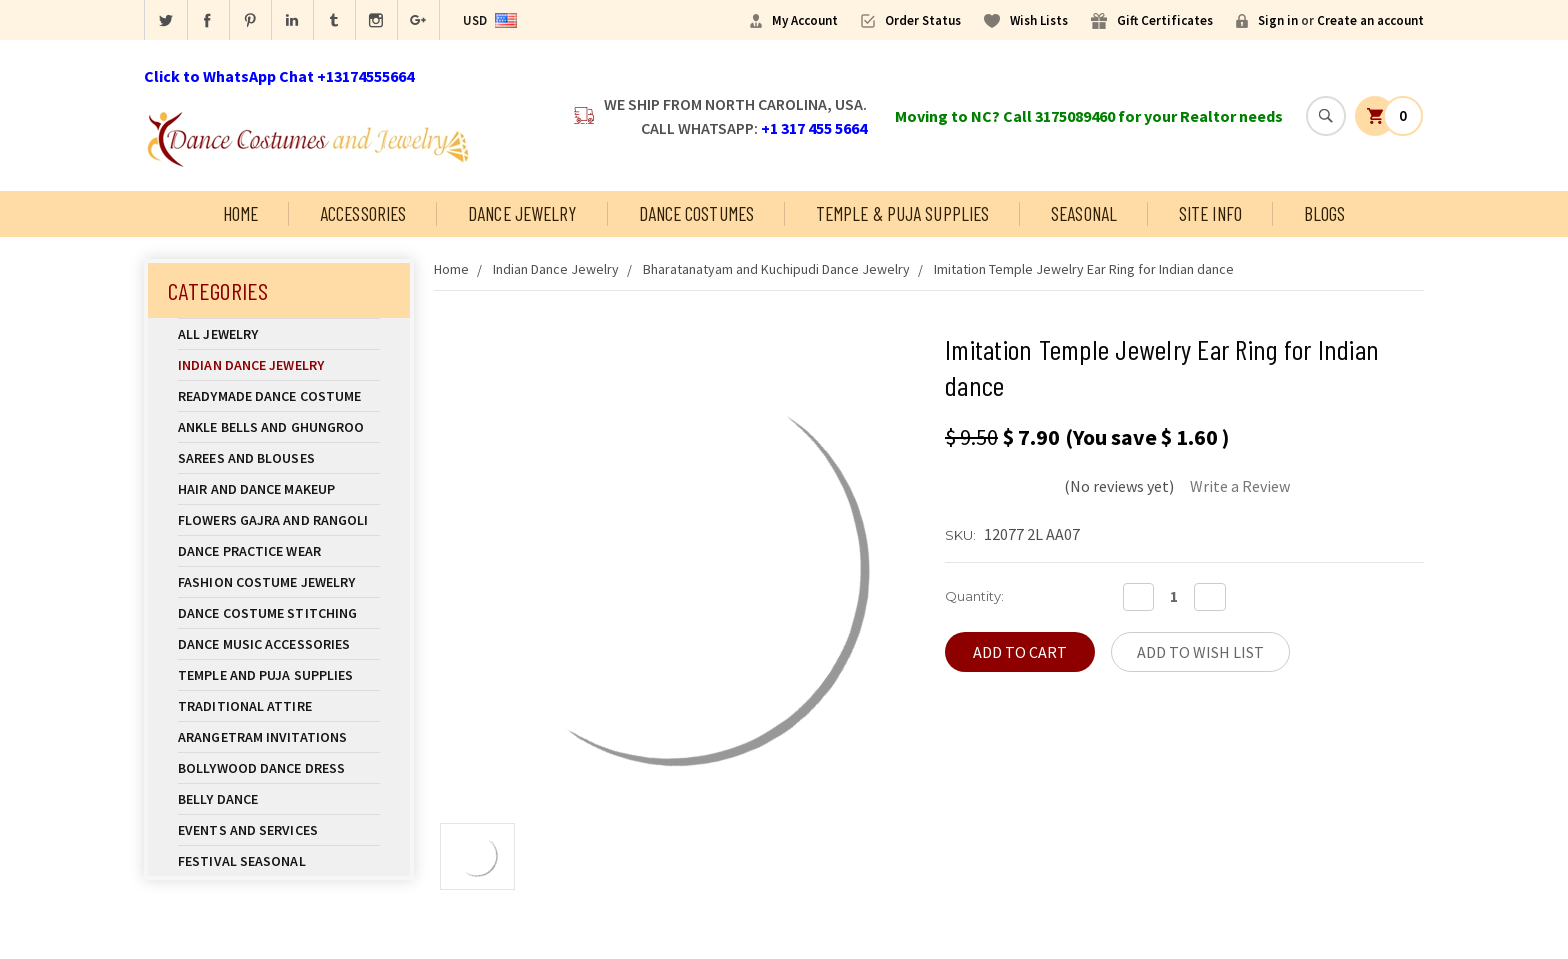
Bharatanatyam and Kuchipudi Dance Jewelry (776, 269)
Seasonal (1084, 213)
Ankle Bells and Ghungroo (271, 427)
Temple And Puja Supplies (279, 675)
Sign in (1278, 20)
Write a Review (1240, 486)
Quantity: (974, 596)
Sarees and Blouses (279, 458)
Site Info (1210, 213)
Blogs (1325, 213)
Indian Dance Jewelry (279, 365)
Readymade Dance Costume (279, 396)
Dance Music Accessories (264, 644)
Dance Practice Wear (279, 551)
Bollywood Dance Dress (261, 768)
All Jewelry (279, 334)
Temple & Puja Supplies (902, 213)
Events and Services (248, 830)
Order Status (923, 20)
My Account (805, 20)
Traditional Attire (245, 706)
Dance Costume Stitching (267, 613)
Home (240, 213)
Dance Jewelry (522, 213)
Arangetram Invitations (262, 737)
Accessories (363, 213)
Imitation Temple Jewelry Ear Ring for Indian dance (1084, 269)
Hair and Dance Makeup (279, 489)
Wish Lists (1039, 20)
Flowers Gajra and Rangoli (273, 520)
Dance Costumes (696, 213)
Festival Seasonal (242, 861)
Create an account (1370, 20)
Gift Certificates (1165, 20)
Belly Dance (279, 799)
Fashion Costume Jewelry (279, 582)
